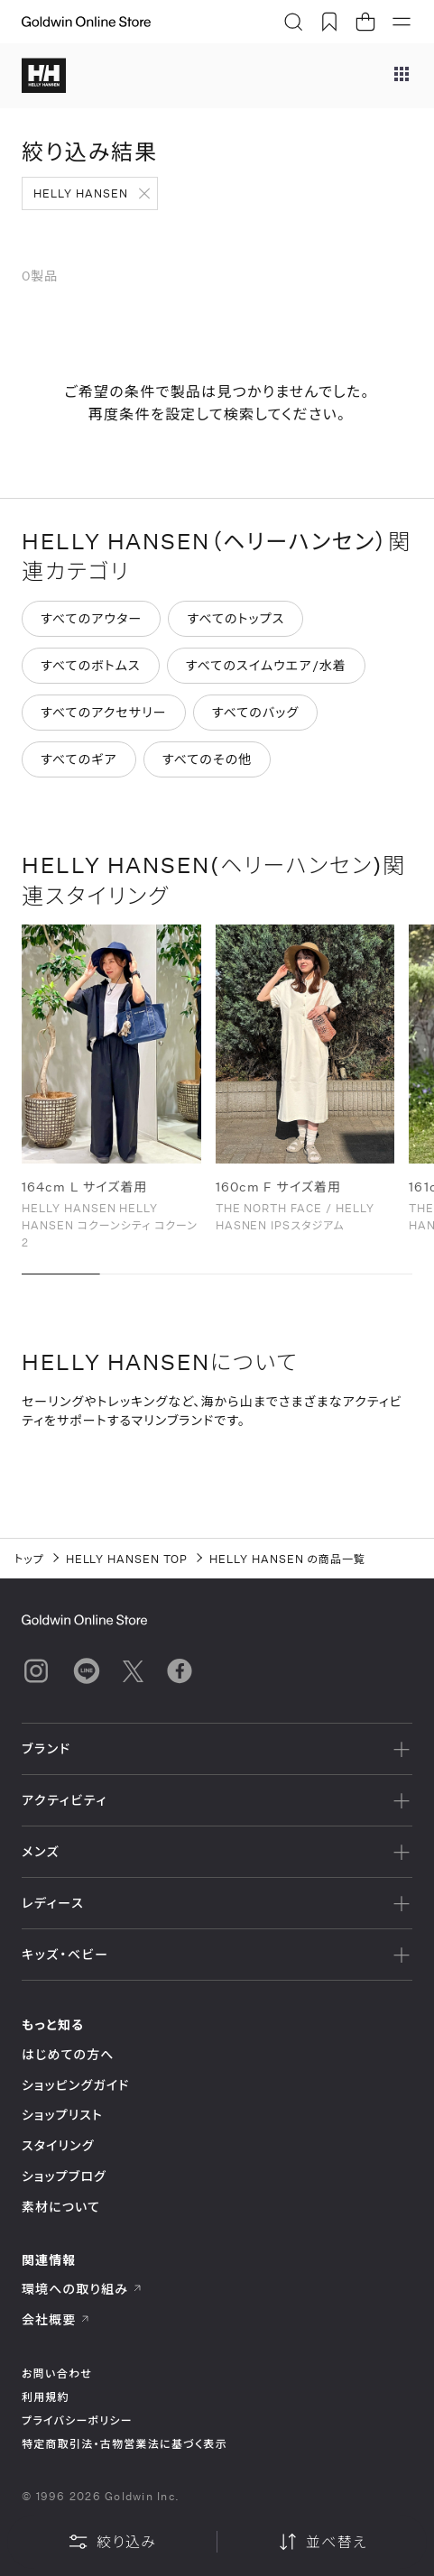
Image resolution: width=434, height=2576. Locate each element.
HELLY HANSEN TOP (127, 1558)
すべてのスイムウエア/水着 (266, 665)
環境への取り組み (82, 2288)
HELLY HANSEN (80, 193)
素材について (61, 2206)
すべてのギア (79, 759)
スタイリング (58, 2145)
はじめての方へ (68, 2054)
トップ (29, 1558)
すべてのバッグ (256, 712)
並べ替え (322, 2542)
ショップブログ (64, 2176)
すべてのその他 (207, 759)
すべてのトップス (235, 618)
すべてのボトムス (91, 665)
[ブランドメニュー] (401, 75)
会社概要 (56, 2319)
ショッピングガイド (75, 2084)
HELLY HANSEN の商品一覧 (287, 1558)
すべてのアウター (91, 618)
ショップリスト (62, 2114)
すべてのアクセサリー (104, 712)
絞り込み (112, 2542)
